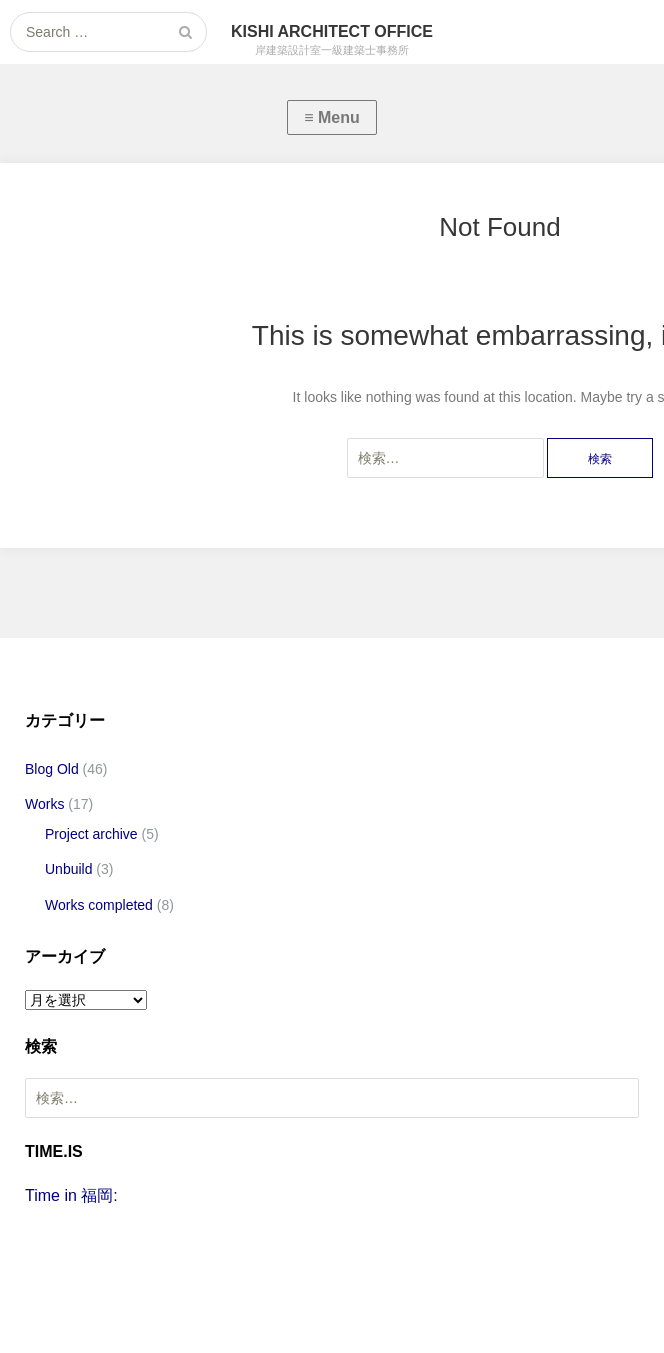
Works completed (99, 905)
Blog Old (52, 769)
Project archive (91, 834)
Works (44, 804)
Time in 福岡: (71, 1195)
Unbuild (68, 869)
